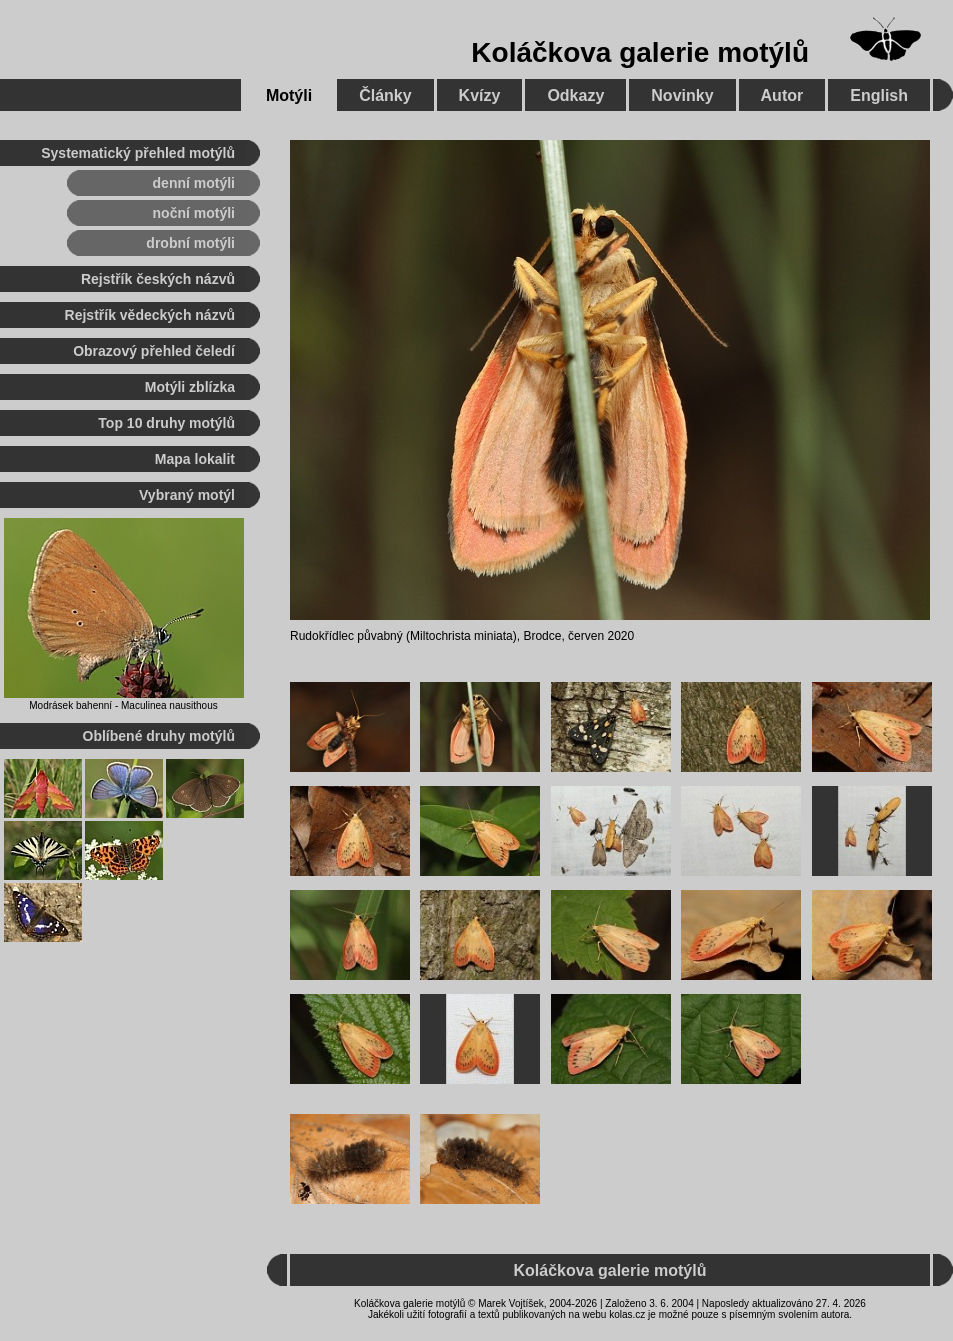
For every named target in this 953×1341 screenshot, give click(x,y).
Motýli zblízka (190, 387)
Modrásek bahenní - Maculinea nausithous (123, 705)
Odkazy (575, 95)
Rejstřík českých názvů (158, 279)
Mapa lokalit (195, 459)
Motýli (289, 95)
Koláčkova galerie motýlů (640, 52)
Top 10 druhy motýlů (166, 423)
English (879, 95)
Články (385, 95)
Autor (782, 95)
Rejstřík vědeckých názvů (150, 315)
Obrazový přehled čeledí (154, 351)
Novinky (682, 95)
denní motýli (194, 183)
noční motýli (194, 213)
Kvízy (480, 95)
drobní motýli (190, 243)
